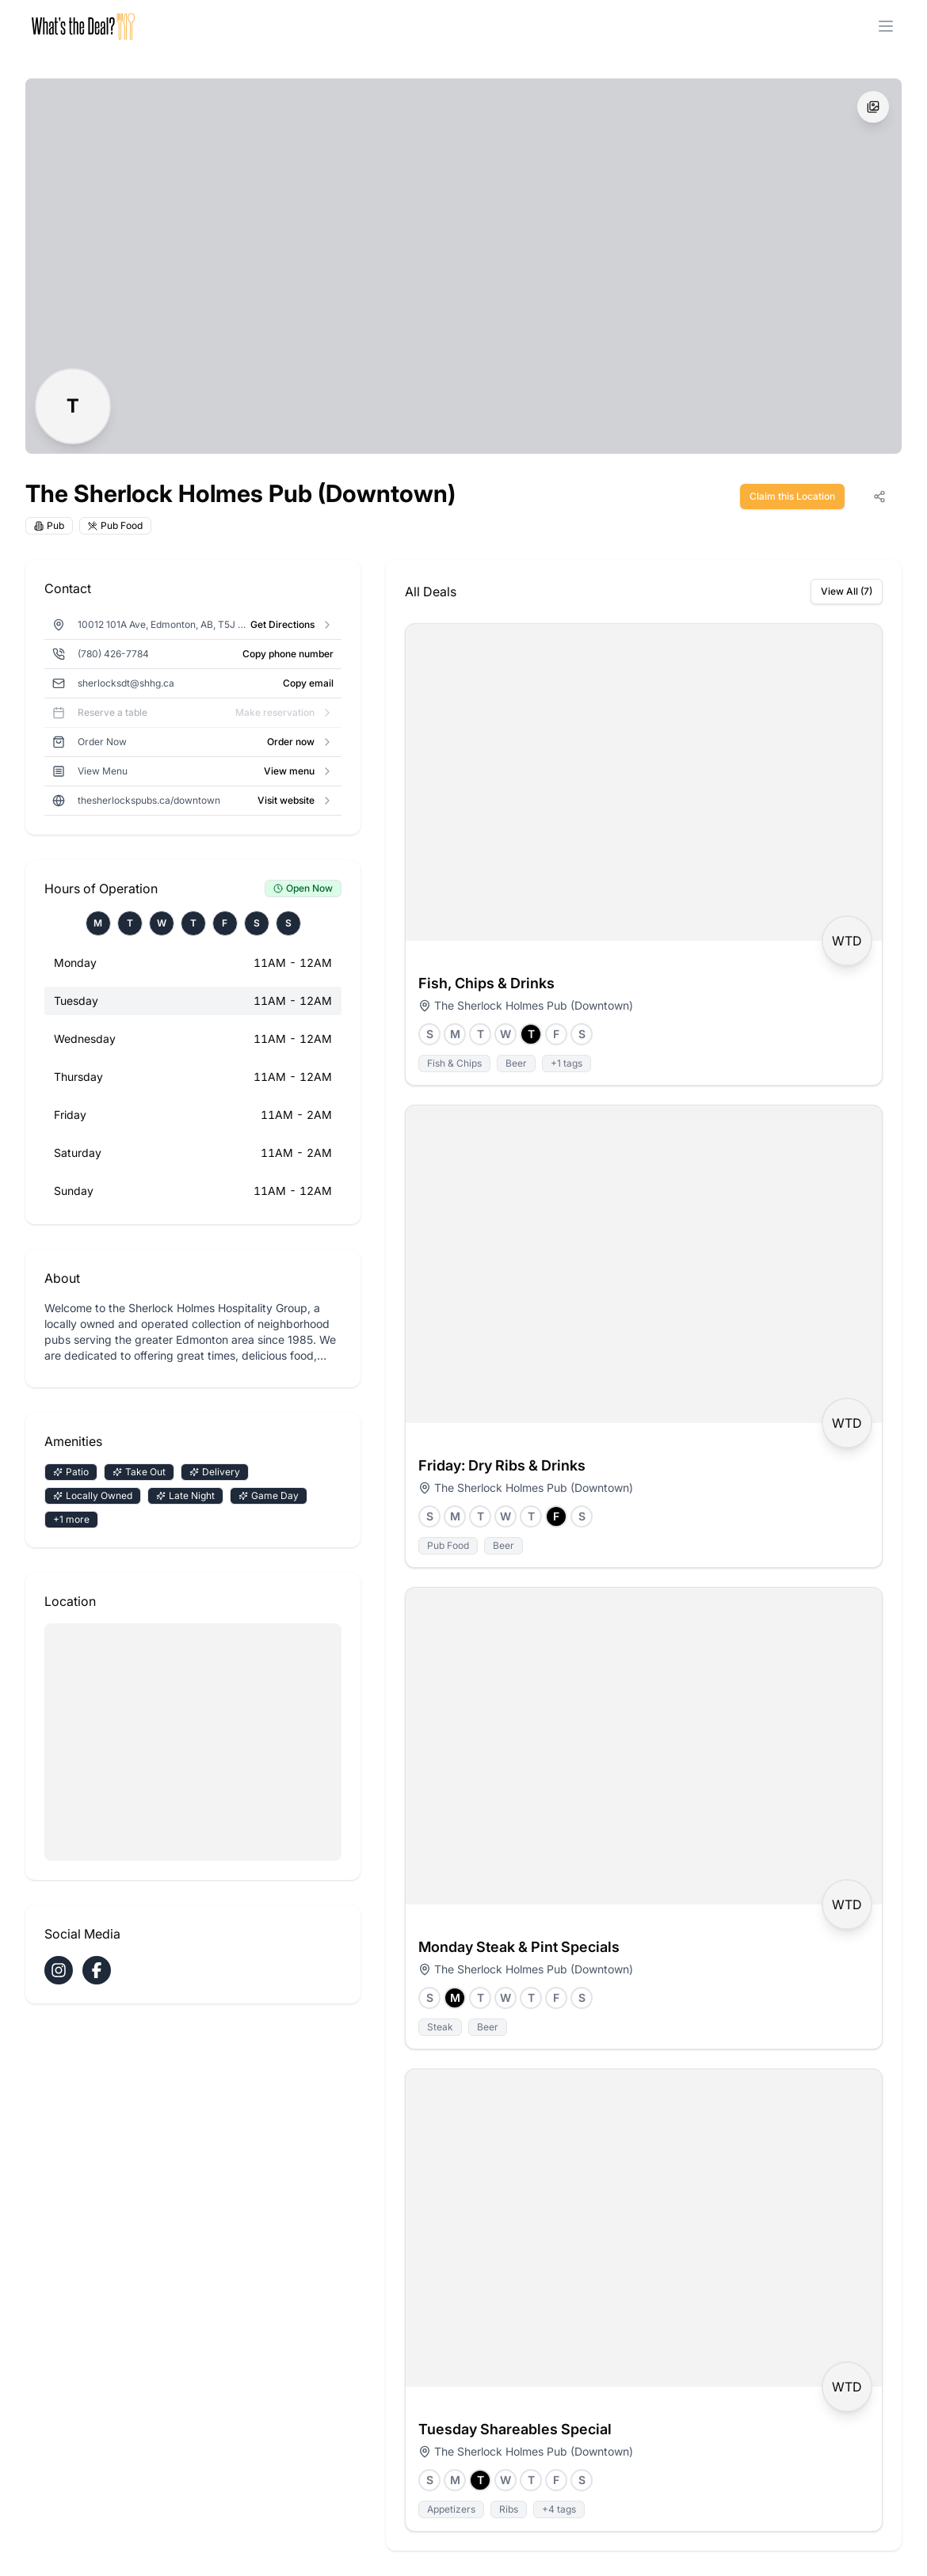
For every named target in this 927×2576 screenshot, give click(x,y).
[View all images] (873, 107)
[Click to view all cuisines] (88, 526)
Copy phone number (288, 654)
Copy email (308, 683)
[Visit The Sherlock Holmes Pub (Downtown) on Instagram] (58, 1970)
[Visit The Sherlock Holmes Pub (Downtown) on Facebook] (96, 1970)
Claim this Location (792, 496)
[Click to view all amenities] (192, 1495)
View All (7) (846, 591)
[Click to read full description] (192, 1332)
